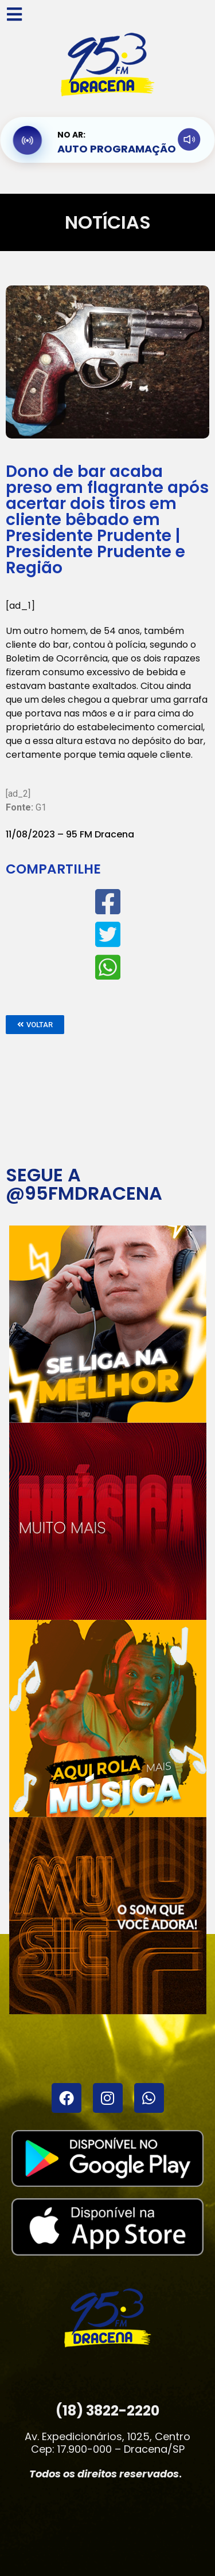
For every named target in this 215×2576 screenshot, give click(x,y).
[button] (35, 1024)
